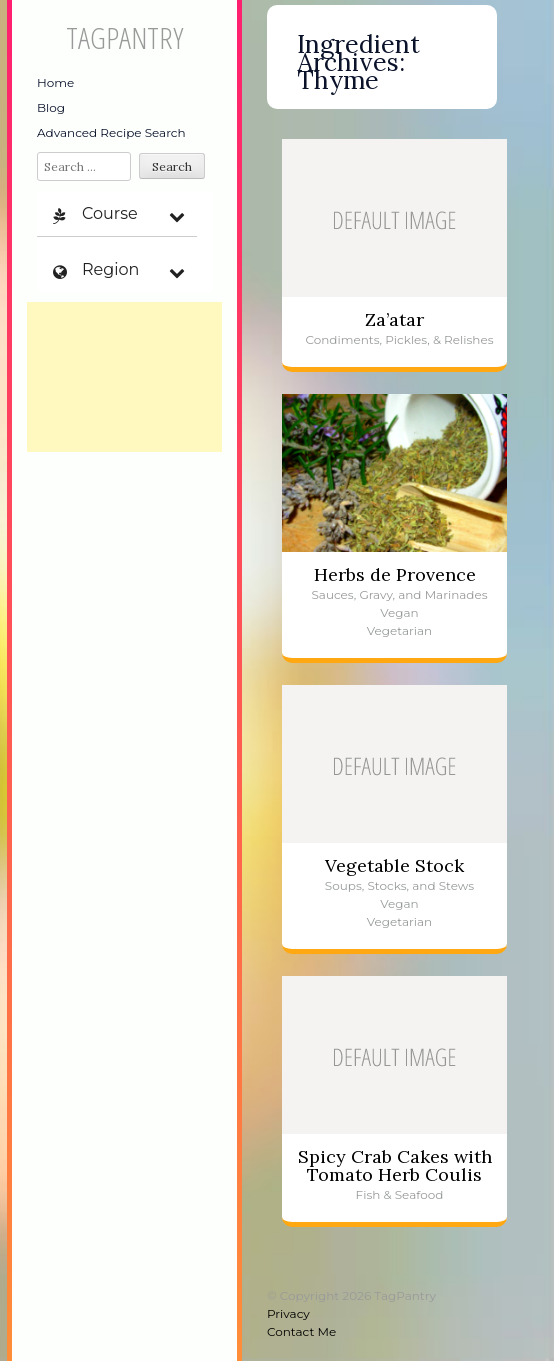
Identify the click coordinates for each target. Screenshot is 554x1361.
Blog (51, 107)
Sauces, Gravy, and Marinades (399, 594)
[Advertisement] (124, 377)
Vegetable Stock (394, 865)
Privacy (288, 1313)
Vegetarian (399, 630)
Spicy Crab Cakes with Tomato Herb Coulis (395, 1165)
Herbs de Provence (395, 574)
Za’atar (394, 319)
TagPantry (124, 37)
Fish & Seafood (400, 1194)
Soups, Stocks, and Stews (399, 885)
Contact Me (301, 1331)
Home (55, 82)
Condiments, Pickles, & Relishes (399, 339)
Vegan (399, 612)
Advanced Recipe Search (111, 132)
